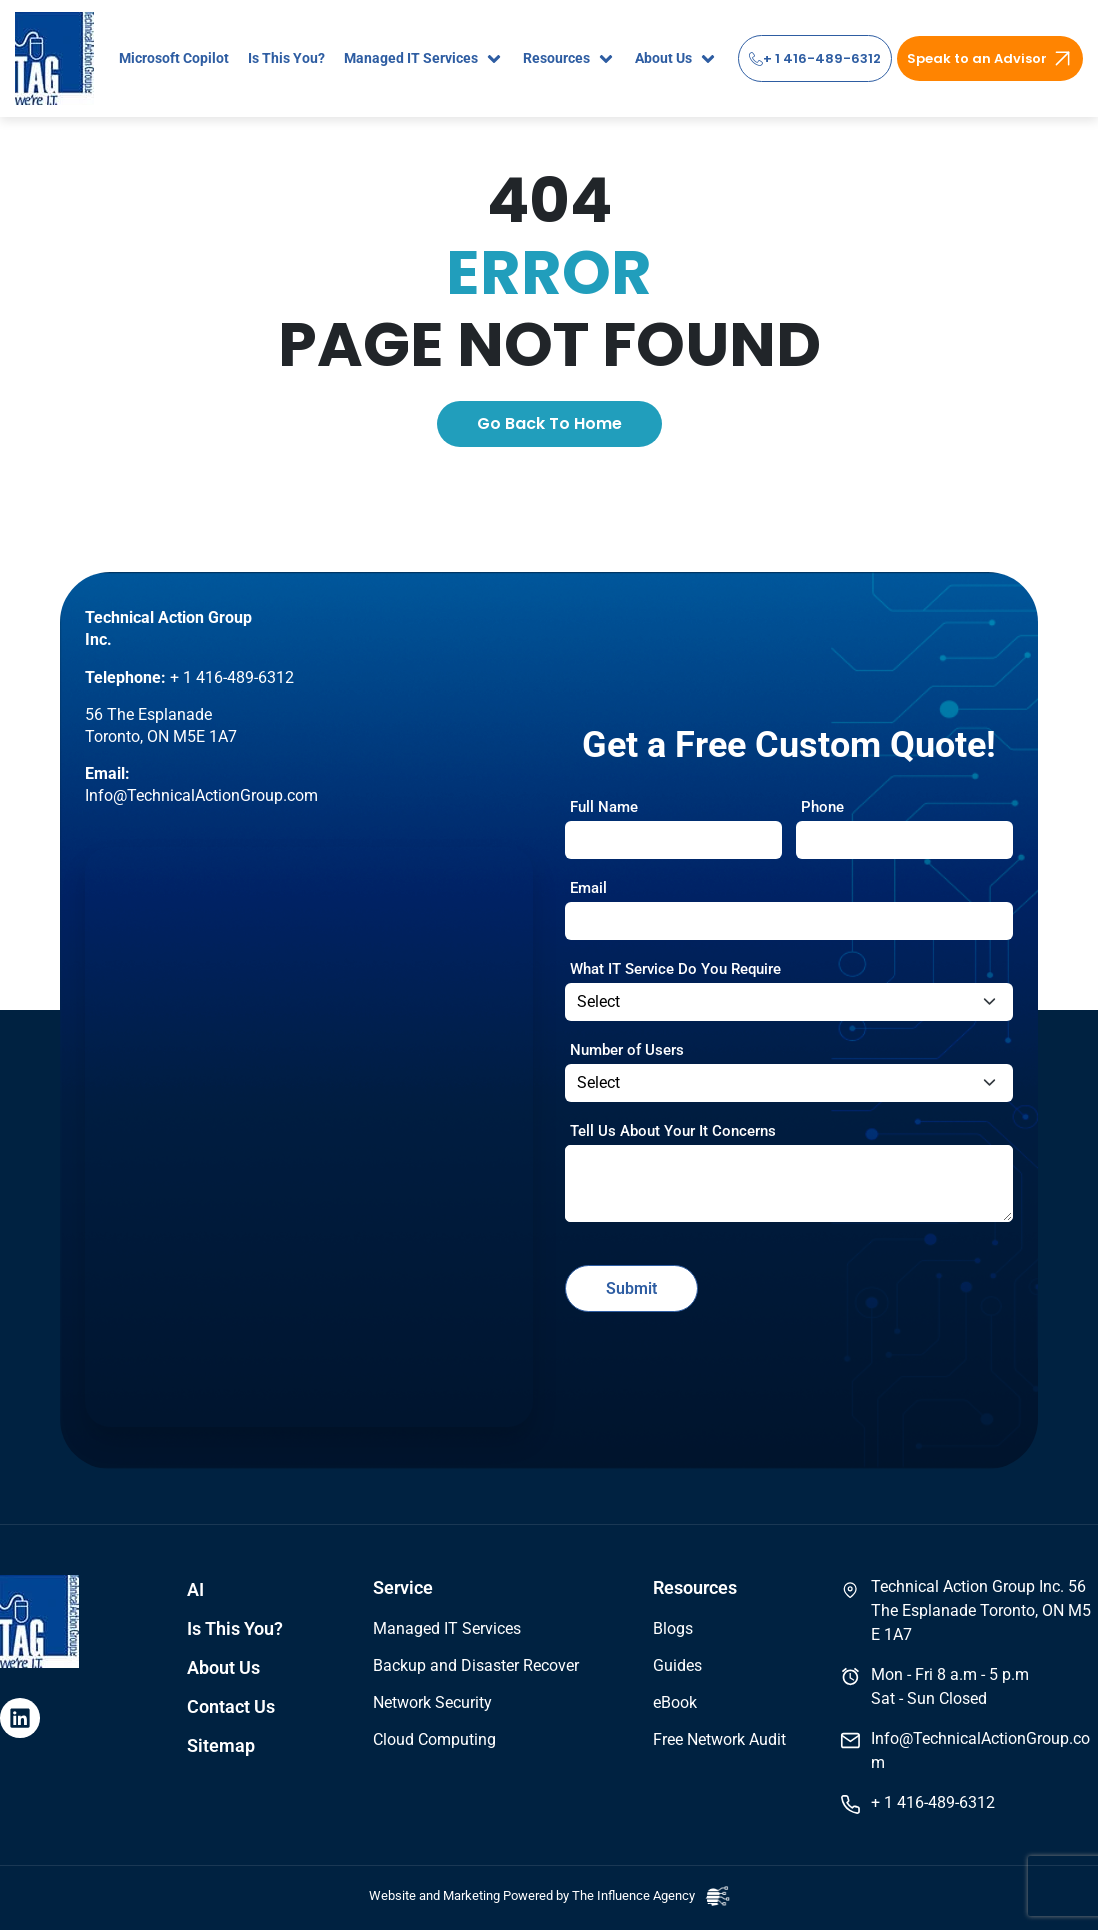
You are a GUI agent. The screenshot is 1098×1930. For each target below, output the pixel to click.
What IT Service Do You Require (675, 969)
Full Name (604, 807)
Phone (822, 807)
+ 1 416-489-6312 (815, 58)
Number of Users (627, 1050)
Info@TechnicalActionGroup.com (201, 795)
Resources (695, 1588)
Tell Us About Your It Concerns (673, 1131)
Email (588, 888)
